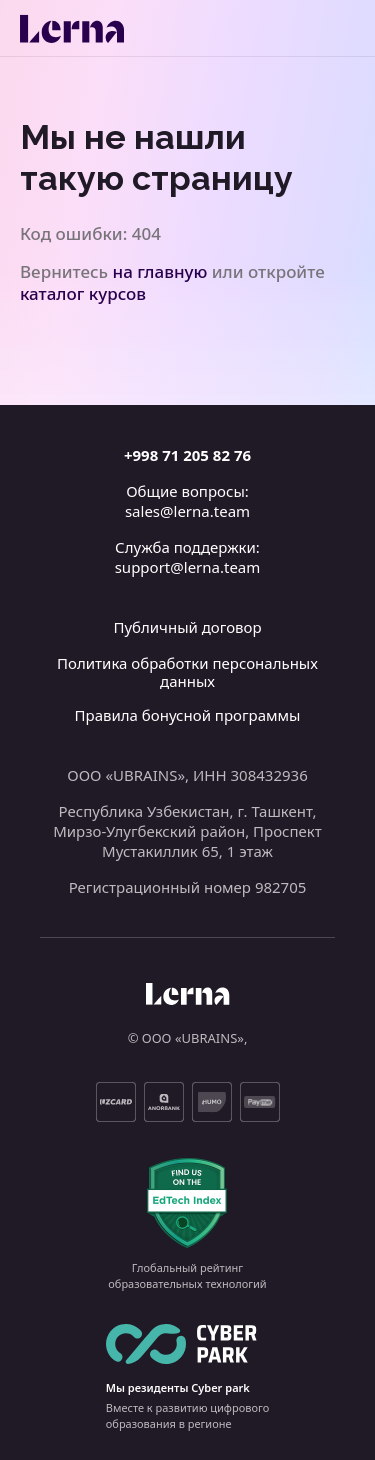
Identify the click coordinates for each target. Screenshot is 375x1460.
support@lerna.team (188, 567)
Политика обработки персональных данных (187, 672)
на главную (160, 271)
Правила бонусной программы (188, 715)
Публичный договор (187, 627)
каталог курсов (83, 293)
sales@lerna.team (187, 511)
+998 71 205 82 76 (187, 455)
